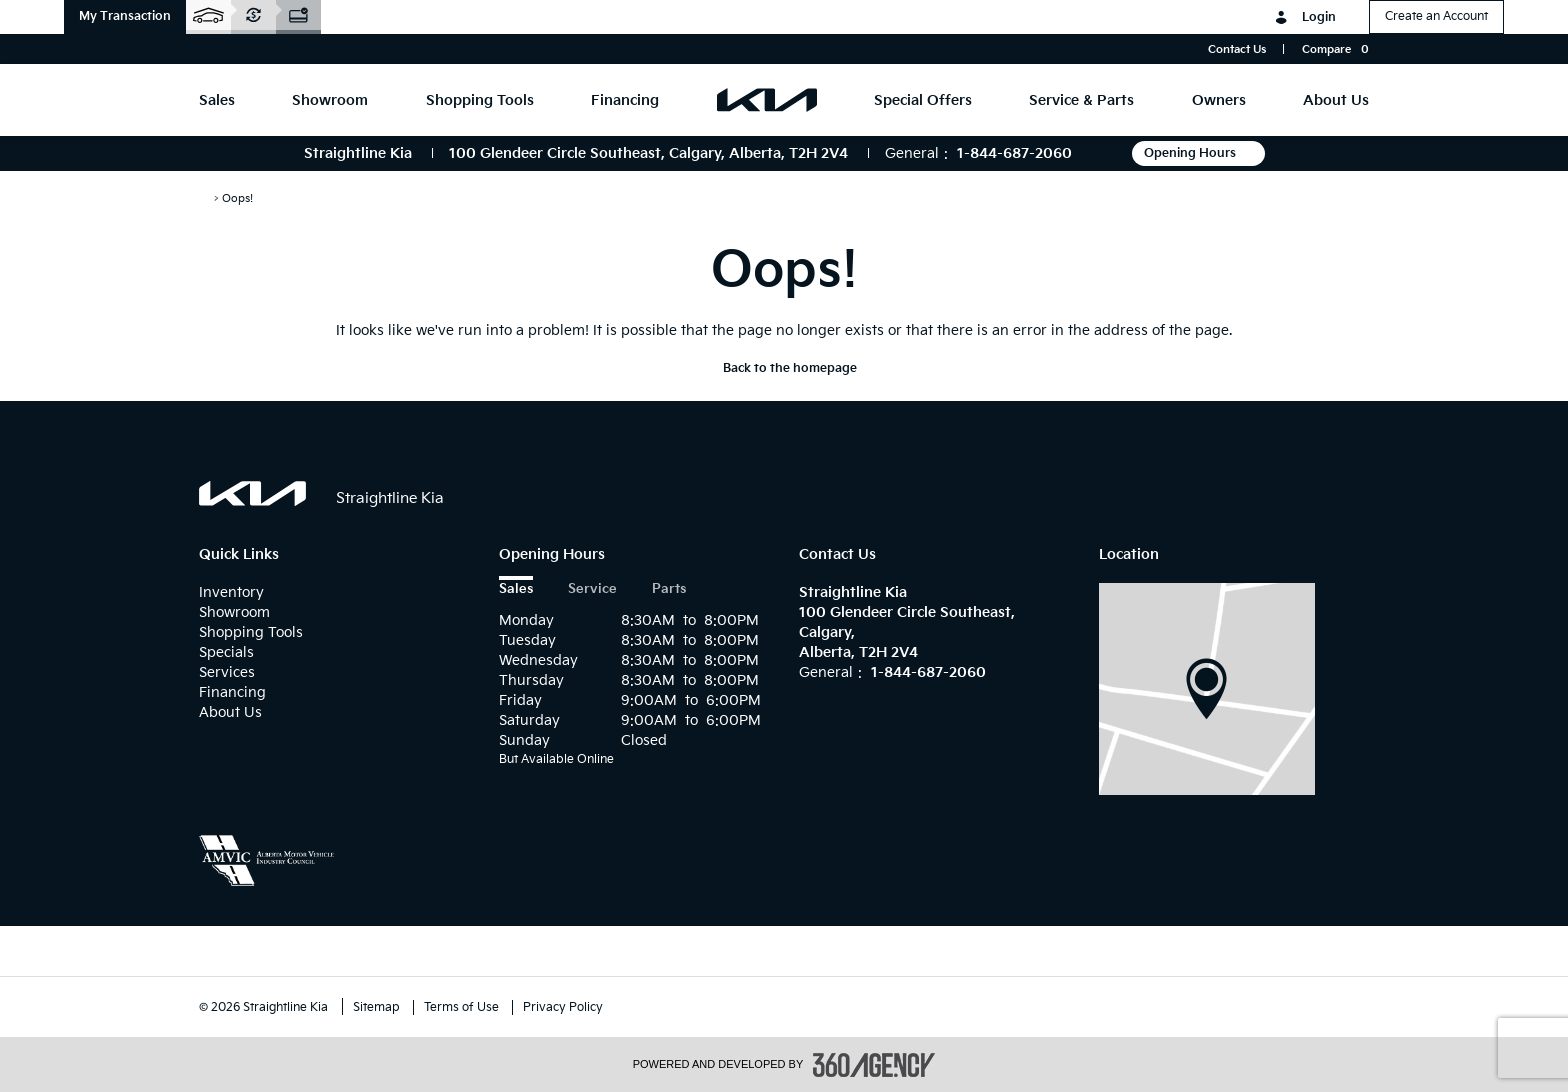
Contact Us (1237, 49)
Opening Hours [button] (1198, 153)
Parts (669, 589)
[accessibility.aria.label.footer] (874, 1065)
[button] (125, 17)
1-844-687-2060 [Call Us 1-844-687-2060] (1014, 153)
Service (592, 589)
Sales (516, 589)
